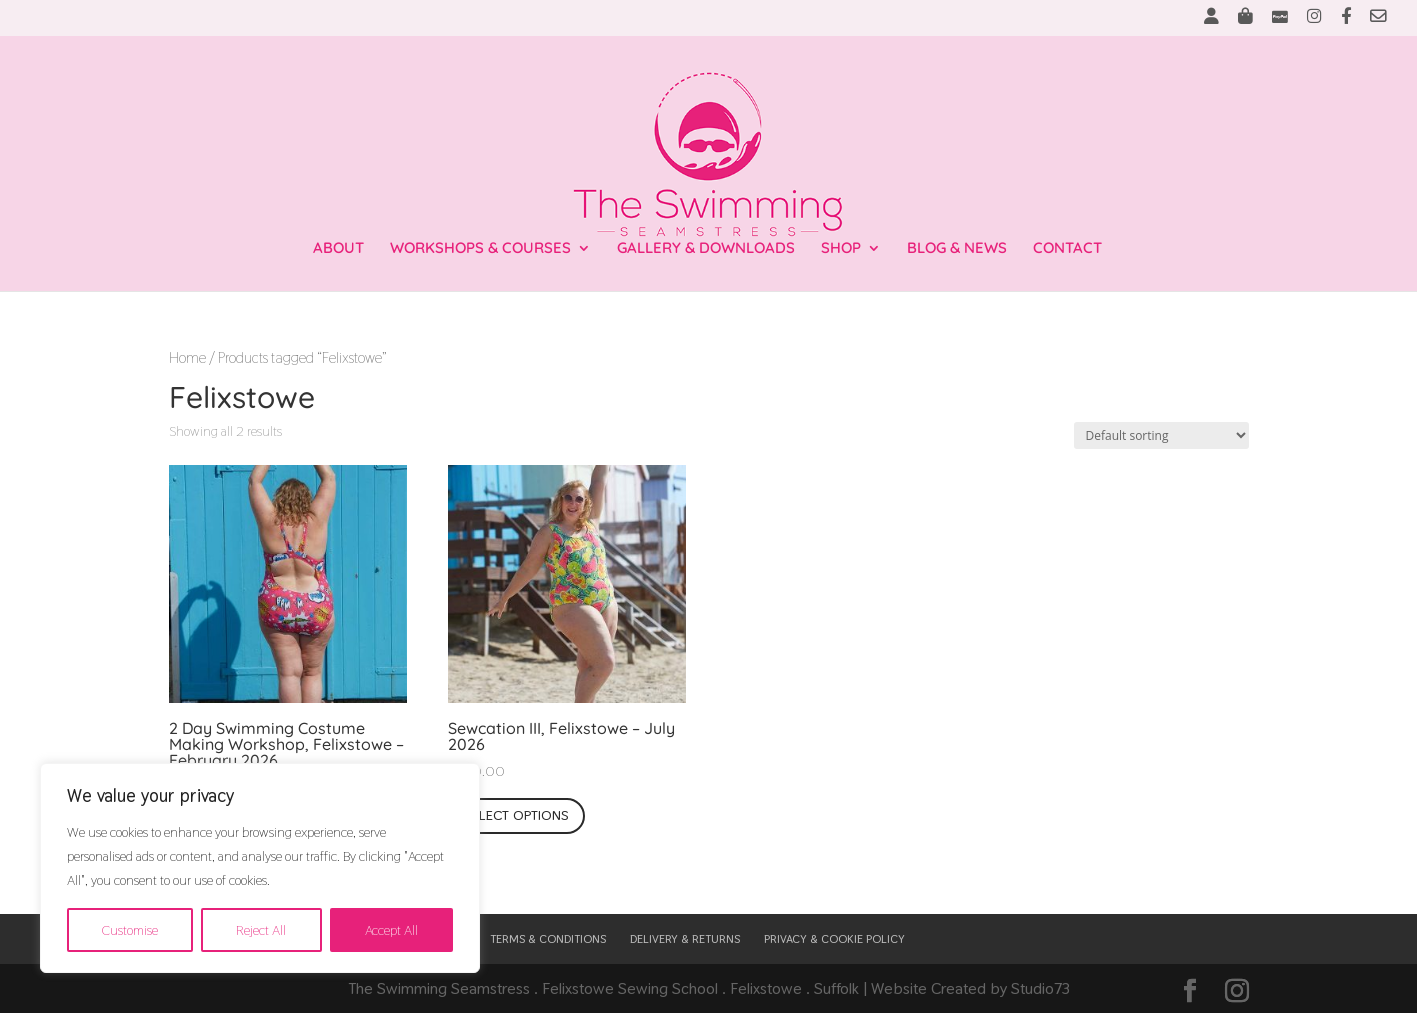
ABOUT (338, 249)
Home (187, 357)
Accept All (391, 930)
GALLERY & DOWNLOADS (706, 249)
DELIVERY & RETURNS (685, 939)
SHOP (841, 249)
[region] (260, 868)
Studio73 (1040, 988)
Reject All (261, 930)
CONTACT (1067, 249)
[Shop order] (1161, 435)
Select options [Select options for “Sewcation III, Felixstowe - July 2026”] (516, 815)
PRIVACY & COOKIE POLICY (834, 939)
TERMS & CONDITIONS (548, 939)
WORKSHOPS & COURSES (480, 249)
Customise (130, 930)
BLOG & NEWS (957, 249)
